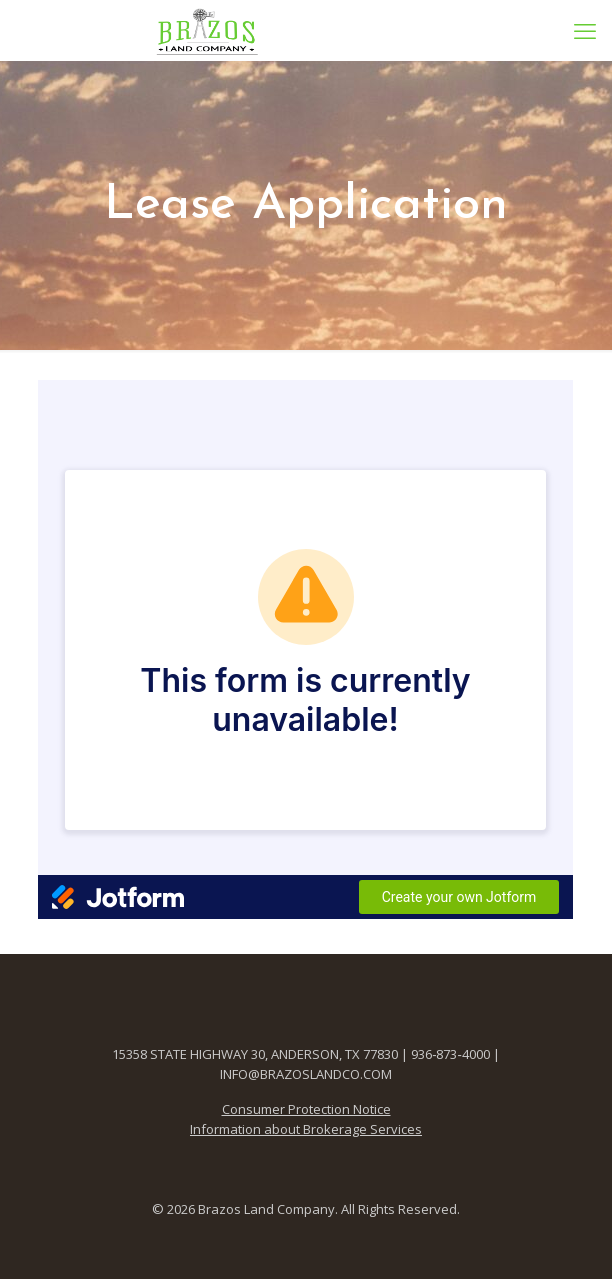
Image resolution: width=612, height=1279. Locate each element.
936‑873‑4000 (450, 1054)
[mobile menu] (585, 30)
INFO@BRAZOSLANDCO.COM (306, 1074)
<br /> (305, 649)
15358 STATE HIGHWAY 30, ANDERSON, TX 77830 (255, 1054)
